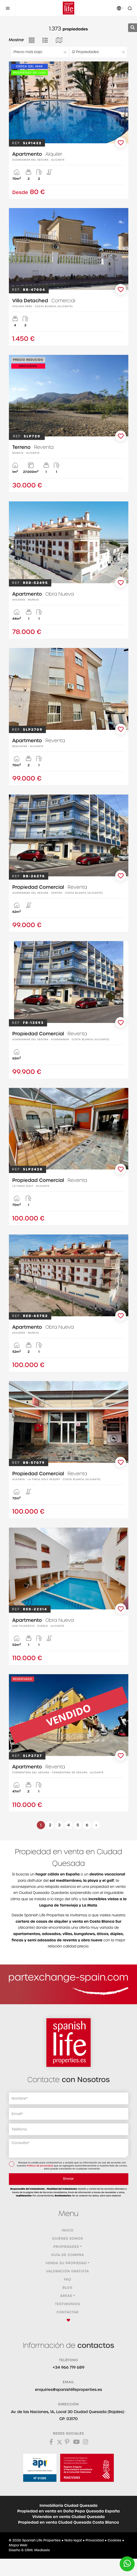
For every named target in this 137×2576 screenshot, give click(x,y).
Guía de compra (67, 2255)
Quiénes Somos (67, 2239)
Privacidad (95, 2540)
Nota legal (73, 2540)
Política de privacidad (40, 2165)
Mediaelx (42, 2550)
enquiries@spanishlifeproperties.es (68, 2389)
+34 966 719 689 (69, 2367)
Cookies (114, 2540)
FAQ (67, 2279)
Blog (68, 2288)
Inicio (67, 2230)
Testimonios (67, 2304)
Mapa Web (18, 2545)
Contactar (67, 2312)
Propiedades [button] (66, 2247)
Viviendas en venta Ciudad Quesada (68, 2516)
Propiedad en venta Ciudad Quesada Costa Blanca (68, 2522)
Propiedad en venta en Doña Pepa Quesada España (68, 2511)
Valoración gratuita (67, 2271)
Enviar (68, 2179)
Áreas (66, 2296)
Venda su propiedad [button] (66, 2263)
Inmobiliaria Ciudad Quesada (68, 2505)
